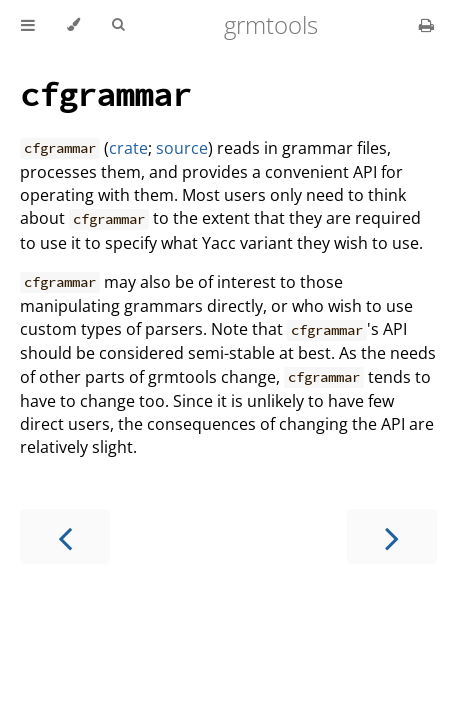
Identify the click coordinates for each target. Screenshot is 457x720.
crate (128, 148)
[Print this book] (426, 25)
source (182, 148)
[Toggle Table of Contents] (28, 25)
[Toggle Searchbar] (118, 25)
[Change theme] (73, 25)
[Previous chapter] (65, 536)
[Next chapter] (392, 536)
